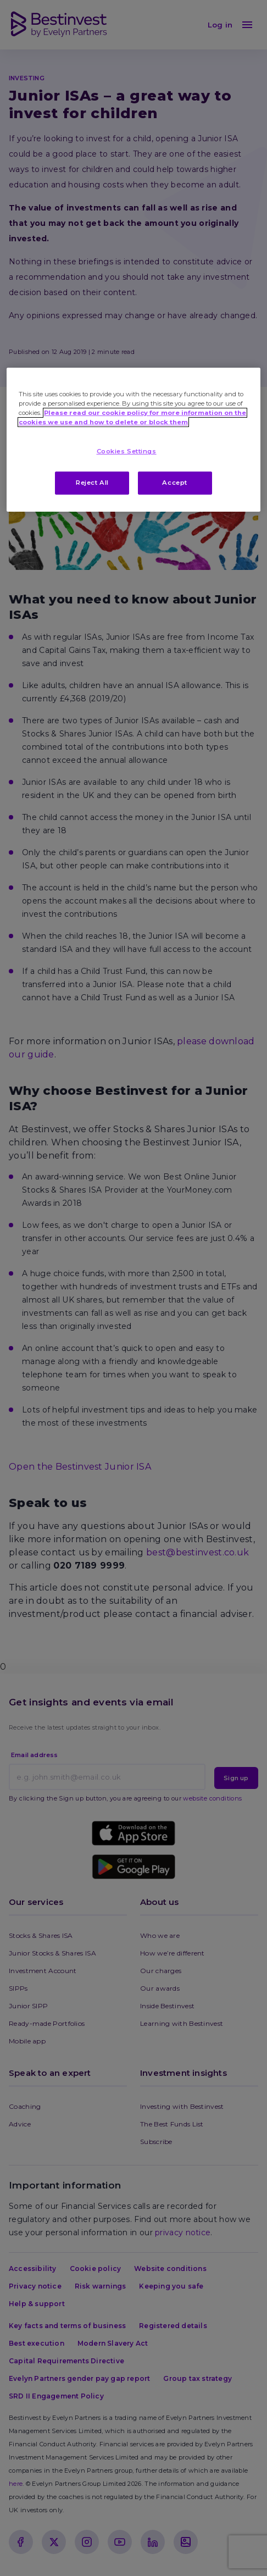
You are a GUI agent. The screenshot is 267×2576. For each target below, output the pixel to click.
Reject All (92, 482)
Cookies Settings (127, 451)
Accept (174, 482)
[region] (133, 440)
